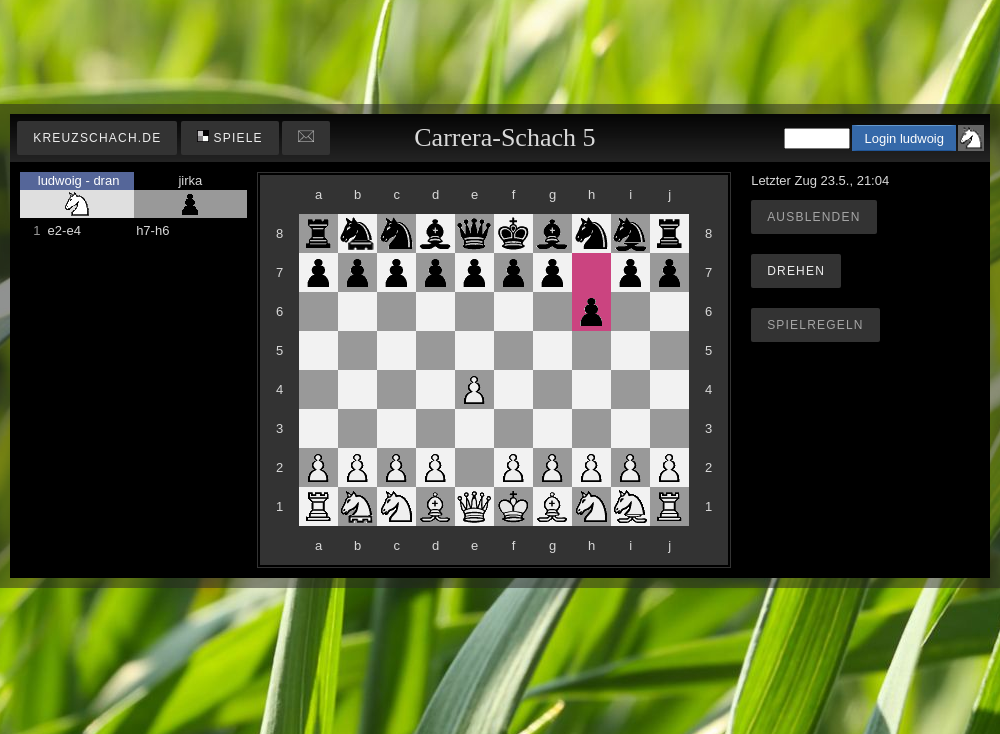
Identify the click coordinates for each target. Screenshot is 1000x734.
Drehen (796, 271)
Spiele (230, 137)
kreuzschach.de (97, 138)
